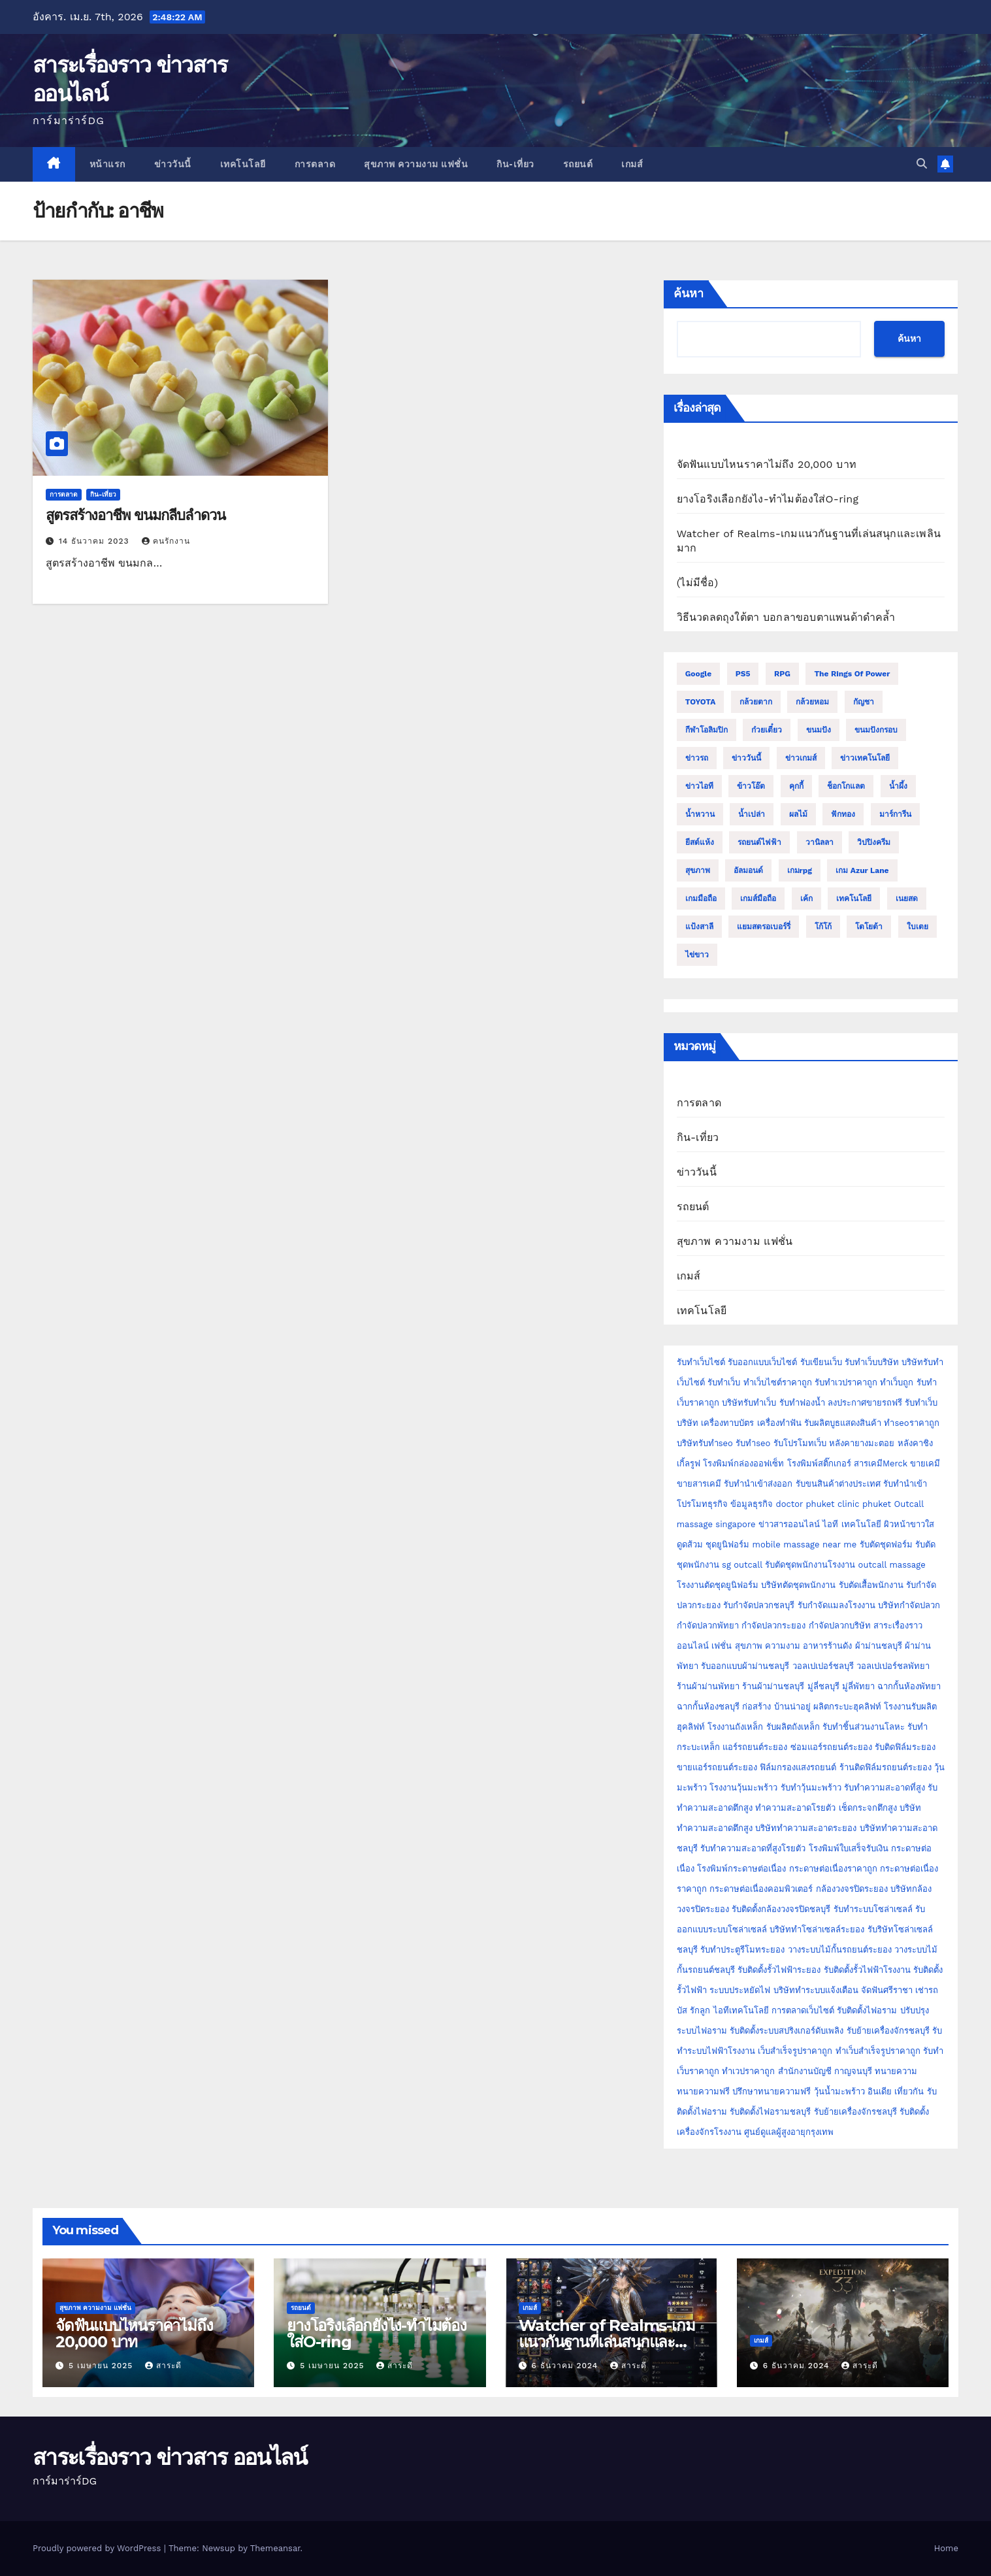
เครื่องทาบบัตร (727, 1423)
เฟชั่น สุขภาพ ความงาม (755, 1646)
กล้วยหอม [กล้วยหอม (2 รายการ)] (812, 701)
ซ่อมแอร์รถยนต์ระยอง (831, 1747)
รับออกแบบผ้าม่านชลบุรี (745, 1666)
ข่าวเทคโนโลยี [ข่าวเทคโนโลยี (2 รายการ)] (865, 758)
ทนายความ (896, 2071)
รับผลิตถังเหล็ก (793, 1727)
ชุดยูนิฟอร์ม (727, 1544)
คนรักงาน (166, 541)
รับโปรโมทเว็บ (799, 1443)
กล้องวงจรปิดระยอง (852, 1889)
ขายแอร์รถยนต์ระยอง (717, 1767)
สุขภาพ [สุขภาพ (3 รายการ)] (697, 870)
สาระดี (163, 2365)
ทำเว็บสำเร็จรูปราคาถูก (878, 2051)
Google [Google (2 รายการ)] (698, 673)
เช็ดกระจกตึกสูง (868, 1808)
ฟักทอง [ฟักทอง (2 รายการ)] (843, 814)
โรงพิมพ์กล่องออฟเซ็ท (743, 1463)
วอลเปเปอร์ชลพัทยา (893, 1666)
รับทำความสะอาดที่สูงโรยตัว (752, 1848)
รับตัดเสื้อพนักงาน (871, 1585)
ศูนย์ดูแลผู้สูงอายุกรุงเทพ (789, 2132)
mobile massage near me (805, 1544)
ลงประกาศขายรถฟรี (865, 1403)
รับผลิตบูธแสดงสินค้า (842, 1423)
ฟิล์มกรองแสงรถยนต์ (798, 1767)
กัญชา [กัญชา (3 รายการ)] (863, 701)
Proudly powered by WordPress (98, 2548)
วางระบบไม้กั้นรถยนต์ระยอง (840, 1950)
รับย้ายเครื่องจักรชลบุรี (888, 2031)
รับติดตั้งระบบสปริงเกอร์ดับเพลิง (786, 2031)
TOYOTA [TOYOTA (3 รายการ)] (700, 701)
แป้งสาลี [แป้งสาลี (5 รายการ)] (699, 926)
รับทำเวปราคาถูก (846, 1382)
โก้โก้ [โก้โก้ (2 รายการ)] (823, 926)
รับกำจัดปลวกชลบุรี (758, 1605)
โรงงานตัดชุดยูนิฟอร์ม (717, 1585)
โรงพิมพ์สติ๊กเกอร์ (819, 1463)
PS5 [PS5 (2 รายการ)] (743, 673)
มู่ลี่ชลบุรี (823, 1686)
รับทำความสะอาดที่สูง (884, 1787)
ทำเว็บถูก (896, 1382)
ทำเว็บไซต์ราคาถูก (777, 1382)
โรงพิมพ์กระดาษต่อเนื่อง (741, 1869)
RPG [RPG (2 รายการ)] (782, 673)
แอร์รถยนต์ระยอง (755, 1747)
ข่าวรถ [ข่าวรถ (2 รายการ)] (696, 758)
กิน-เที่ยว (515, 164)
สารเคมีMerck (880, 1463)
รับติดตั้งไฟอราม (867, 2010)
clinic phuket (864, 1504)
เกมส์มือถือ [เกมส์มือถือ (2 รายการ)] (758, 898)
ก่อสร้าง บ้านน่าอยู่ (776, 1706)
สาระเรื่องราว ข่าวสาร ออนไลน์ (170, 2457)
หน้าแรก (107, 164)
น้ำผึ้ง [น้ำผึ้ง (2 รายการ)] (898, 786)
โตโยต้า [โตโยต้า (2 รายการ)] (869, 926)
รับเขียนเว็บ (821, 1362)
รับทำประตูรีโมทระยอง (742, 1950)
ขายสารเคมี (699, 1484)
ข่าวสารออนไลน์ (789, 1524)
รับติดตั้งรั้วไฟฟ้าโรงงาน (867, 1970)
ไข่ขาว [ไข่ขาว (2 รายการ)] (697, 954)
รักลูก (700, 2010)
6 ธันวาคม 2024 (566, 2365)
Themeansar (275, 2548)
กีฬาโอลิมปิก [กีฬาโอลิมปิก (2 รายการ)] (706, 730)
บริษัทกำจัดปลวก (909, 1605)
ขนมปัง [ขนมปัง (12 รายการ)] (818, 730)
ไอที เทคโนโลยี (851, 1524)
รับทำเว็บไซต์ (701, 1362)
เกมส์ (632, 164)
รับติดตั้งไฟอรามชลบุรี (771, 2112)
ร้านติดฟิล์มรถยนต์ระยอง (885, 1767)
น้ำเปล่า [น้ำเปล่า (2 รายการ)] (751, 814)
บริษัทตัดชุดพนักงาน (798, 1585)
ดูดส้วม (690, 1544)
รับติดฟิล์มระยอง (905, 1747)
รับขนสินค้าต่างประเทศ (838, 1484)
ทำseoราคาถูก (911, 1423)
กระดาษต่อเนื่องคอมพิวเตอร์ (761, 1889)
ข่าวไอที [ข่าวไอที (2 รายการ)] (699, 786)
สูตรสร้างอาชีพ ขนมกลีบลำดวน (135, 515)
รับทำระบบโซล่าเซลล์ (873, 1909)
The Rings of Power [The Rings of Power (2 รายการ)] (852, 673)
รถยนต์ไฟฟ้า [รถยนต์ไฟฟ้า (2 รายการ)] (759, 842)
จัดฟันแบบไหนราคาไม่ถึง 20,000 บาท (766, 464)
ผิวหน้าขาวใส (909, 1524)
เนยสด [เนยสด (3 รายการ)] (907, 898)
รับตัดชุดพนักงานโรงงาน (810, 1565)
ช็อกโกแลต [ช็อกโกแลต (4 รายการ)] (846, 786)
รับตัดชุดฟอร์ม (886, 1544)
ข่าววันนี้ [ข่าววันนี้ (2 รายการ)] (746, 758)
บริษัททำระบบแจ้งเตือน (815, 1990)
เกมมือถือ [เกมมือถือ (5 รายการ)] (701, 898)
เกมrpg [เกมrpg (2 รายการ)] (799, 870)
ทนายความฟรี (703, 2091)
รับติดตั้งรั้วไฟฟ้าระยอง (779, 1970)
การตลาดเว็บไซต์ (803, 2010)
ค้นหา (689, 293)
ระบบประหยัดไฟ (739, 1990)
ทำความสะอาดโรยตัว (795, 1808)
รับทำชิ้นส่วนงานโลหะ (863, 1727)
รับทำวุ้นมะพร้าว (811, 1787)
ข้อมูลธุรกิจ (751, 1504)
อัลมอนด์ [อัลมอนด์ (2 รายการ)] (748, 870)
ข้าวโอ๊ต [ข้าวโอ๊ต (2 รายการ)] (751, 786)
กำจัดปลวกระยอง (773, 1625)
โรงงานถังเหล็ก (735, 1727)
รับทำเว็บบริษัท (872, 1362)
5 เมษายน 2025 (102, 2365)
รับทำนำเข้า (905, 1484)
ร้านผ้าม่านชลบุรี (773, 1686)
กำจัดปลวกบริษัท (840, 1625)
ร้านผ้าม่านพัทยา (708, 1686)
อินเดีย (881, 2091)
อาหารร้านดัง (827, 1646)
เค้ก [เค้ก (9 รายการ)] (806, 898)
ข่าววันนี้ (172, 164)
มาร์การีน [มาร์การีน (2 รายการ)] (895, 814)
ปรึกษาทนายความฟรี (771, 2091)
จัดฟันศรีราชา (887, 1990)
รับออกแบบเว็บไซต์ (764, 1362)
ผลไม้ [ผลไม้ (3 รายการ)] (798, 814)
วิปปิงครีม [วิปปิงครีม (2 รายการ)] (873, 842)
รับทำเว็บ (723, 1382)
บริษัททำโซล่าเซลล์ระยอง (817, 1929)
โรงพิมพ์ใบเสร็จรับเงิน (848, 1848)
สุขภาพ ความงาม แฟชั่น (416, 164)
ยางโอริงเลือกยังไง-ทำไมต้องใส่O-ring (768, 499)
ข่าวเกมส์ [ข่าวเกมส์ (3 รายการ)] (801, 758)
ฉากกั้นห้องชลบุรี (708, 1706)
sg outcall (742, 1565)
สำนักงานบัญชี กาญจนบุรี (825, 2071)
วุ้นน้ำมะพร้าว (841, 2091)
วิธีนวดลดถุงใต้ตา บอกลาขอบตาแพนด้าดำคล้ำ (786, 617)
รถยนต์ (578, 164)
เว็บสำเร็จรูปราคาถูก (795, 2051)
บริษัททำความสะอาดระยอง (805, 1828)
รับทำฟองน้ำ (802, 1403)
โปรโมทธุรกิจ (702, 1504)
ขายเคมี (925, 1463)
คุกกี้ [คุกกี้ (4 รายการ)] (796, 786)
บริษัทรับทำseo (705, 1443)
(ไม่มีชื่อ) (698, 582)
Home (946, 2548)
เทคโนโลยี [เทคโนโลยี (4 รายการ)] (853, 898)
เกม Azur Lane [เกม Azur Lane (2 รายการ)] (862, 870)
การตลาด (315, 164)
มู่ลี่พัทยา (858, 1686)
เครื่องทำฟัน (779, 1423)
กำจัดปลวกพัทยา (708, 1625)
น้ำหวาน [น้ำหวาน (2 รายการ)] (700, 814)
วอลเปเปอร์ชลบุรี (823, 1666)
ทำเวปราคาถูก (748, 2071)
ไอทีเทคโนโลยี (741, 2010)
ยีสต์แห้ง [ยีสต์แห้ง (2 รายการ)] (699, 842)
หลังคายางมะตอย (861, 1443)
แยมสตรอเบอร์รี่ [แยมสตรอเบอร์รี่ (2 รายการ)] (763, 926)
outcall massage (892, 1565)
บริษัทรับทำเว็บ (749, 1403)
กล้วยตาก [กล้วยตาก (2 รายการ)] (755, 701)
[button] (922, 163)
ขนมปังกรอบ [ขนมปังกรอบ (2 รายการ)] (876, 730)
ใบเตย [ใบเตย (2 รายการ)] (917, 926)
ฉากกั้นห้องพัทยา (909, 1686)
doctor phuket (805, 1504)
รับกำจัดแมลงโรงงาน (836, 1605)
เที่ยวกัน (910, 2091)
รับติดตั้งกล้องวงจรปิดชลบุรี (781, 1909)
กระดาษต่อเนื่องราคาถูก (833, 1869)
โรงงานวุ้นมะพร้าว (743, 1787)
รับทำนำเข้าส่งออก (758, 1484)
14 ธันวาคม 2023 (96, 541)
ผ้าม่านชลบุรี (878, 1646)
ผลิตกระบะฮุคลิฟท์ (847, 1706)
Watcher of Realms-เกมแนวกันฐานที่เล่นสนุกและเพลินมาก (607, 2342)
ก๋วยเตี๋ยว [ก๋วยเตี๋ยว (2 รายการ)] (766, 730)
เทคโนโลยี (243, 164)
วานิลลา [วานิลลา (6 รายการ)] (819, 842)
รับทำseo (753, 1443)
